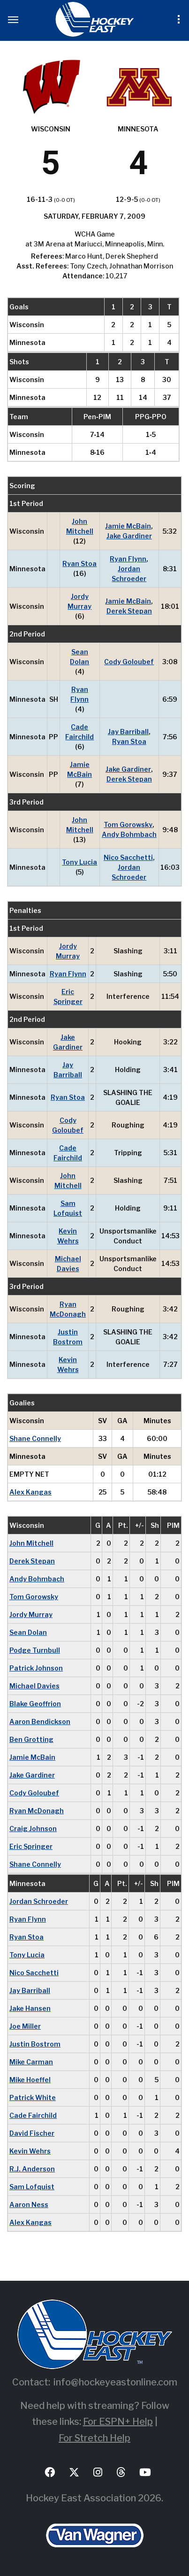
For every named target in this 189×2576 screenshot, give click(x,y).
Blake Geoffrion (35, 1704)
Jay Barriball (128, 732)
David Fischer (31, 2133)
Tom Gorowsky (128, 824)
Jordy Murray (79, 601)
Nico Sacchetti (128, 857)
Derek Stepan (129, 611)
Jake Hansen (30, 2008)
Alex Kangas (30, 1492)
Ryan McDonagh (68, 1309)
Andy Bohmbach (129, 834)
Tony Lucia (79, 862)
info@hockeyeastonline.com (115, 2382)
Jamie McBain (128, 526)
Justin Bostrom (68, 1337)
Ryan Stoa (79, 563)
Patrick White (32, 2097)
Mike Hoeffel (30, 2080)
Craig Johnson (33, 1828)
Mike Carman (31, 2062)
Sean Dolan (79, 657)
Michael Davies (68, 1264)
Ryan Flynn (128, 559)
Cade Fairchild (79, 732)
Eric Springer (68, 996)
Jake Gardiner (129, 536)
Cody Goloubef (129, 662)
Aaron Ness (28, 2204)
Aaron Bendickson (39, 1721)
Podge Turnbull (34, 1650)
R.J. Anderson (32, 2169)
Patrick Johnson (36, 1668)
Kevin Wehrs (68, 1236)
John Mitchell (79, 526)
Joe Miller (25, 2026)
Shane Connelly (35, 1438)
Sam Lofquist (67, 1208)
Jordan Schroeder (129, 574)
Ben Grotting (31, 1739)
